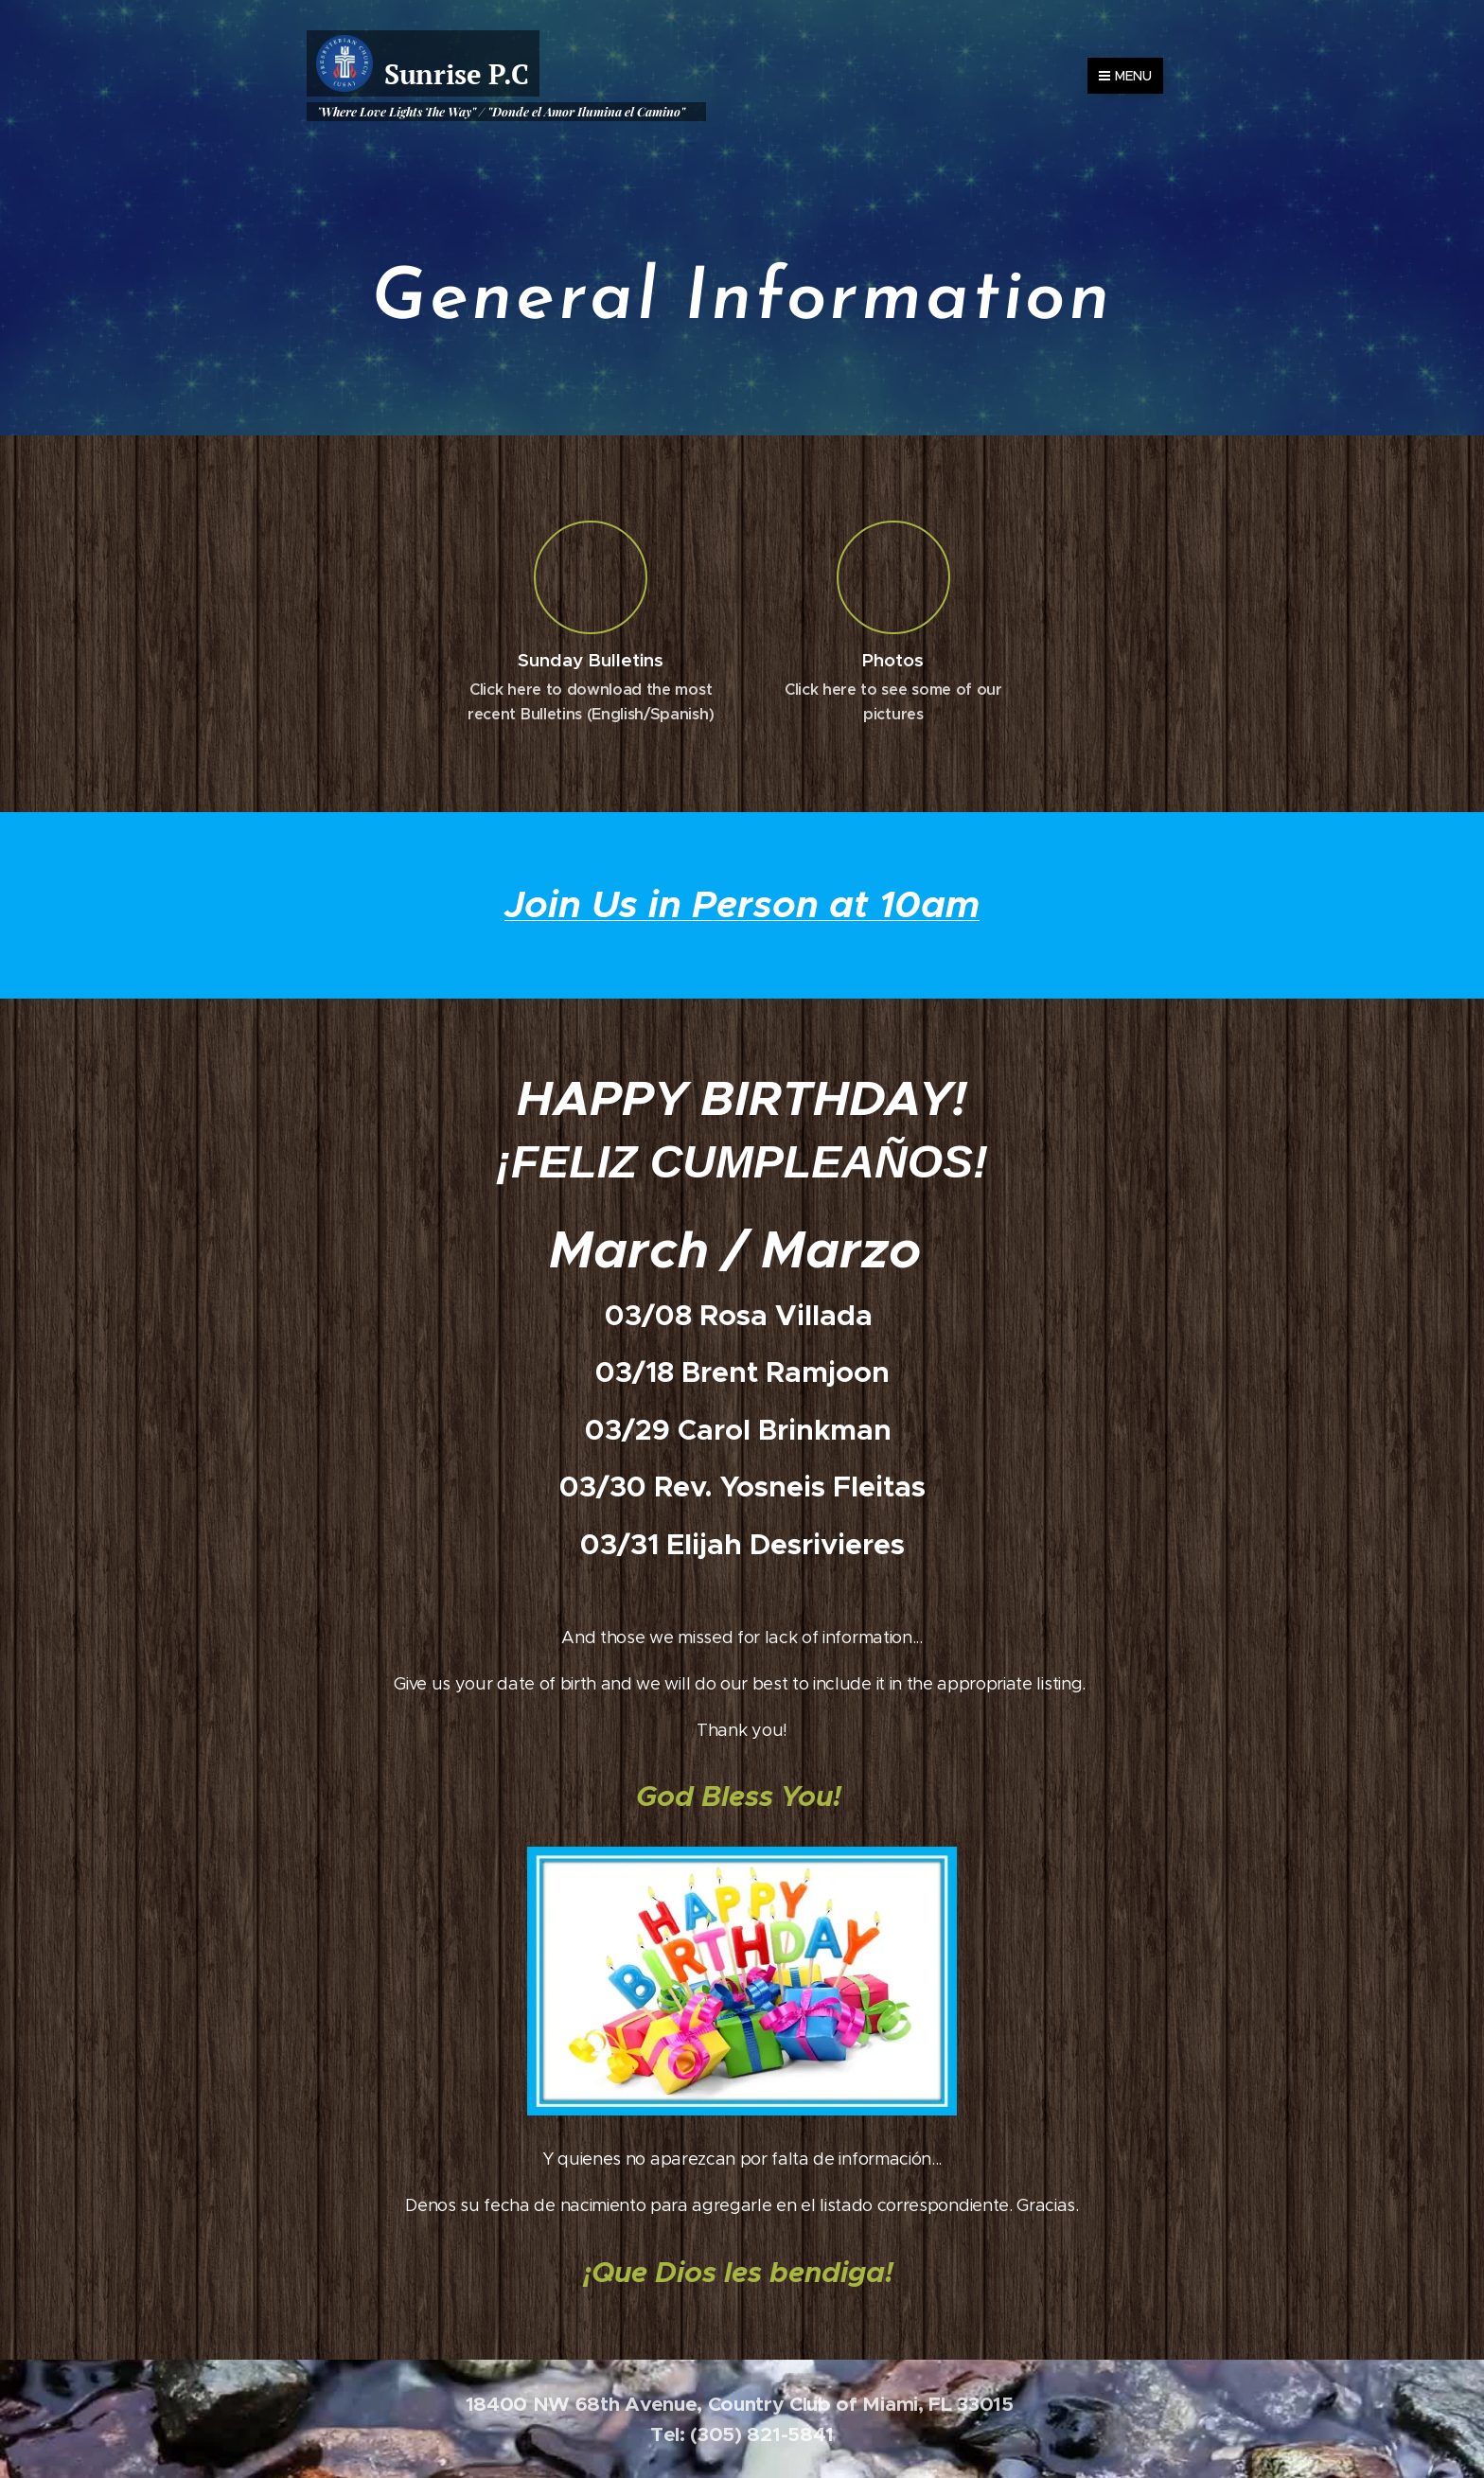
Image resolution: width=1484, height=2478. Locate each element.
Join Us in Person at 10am (742, 904)
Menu (1125, 75)
